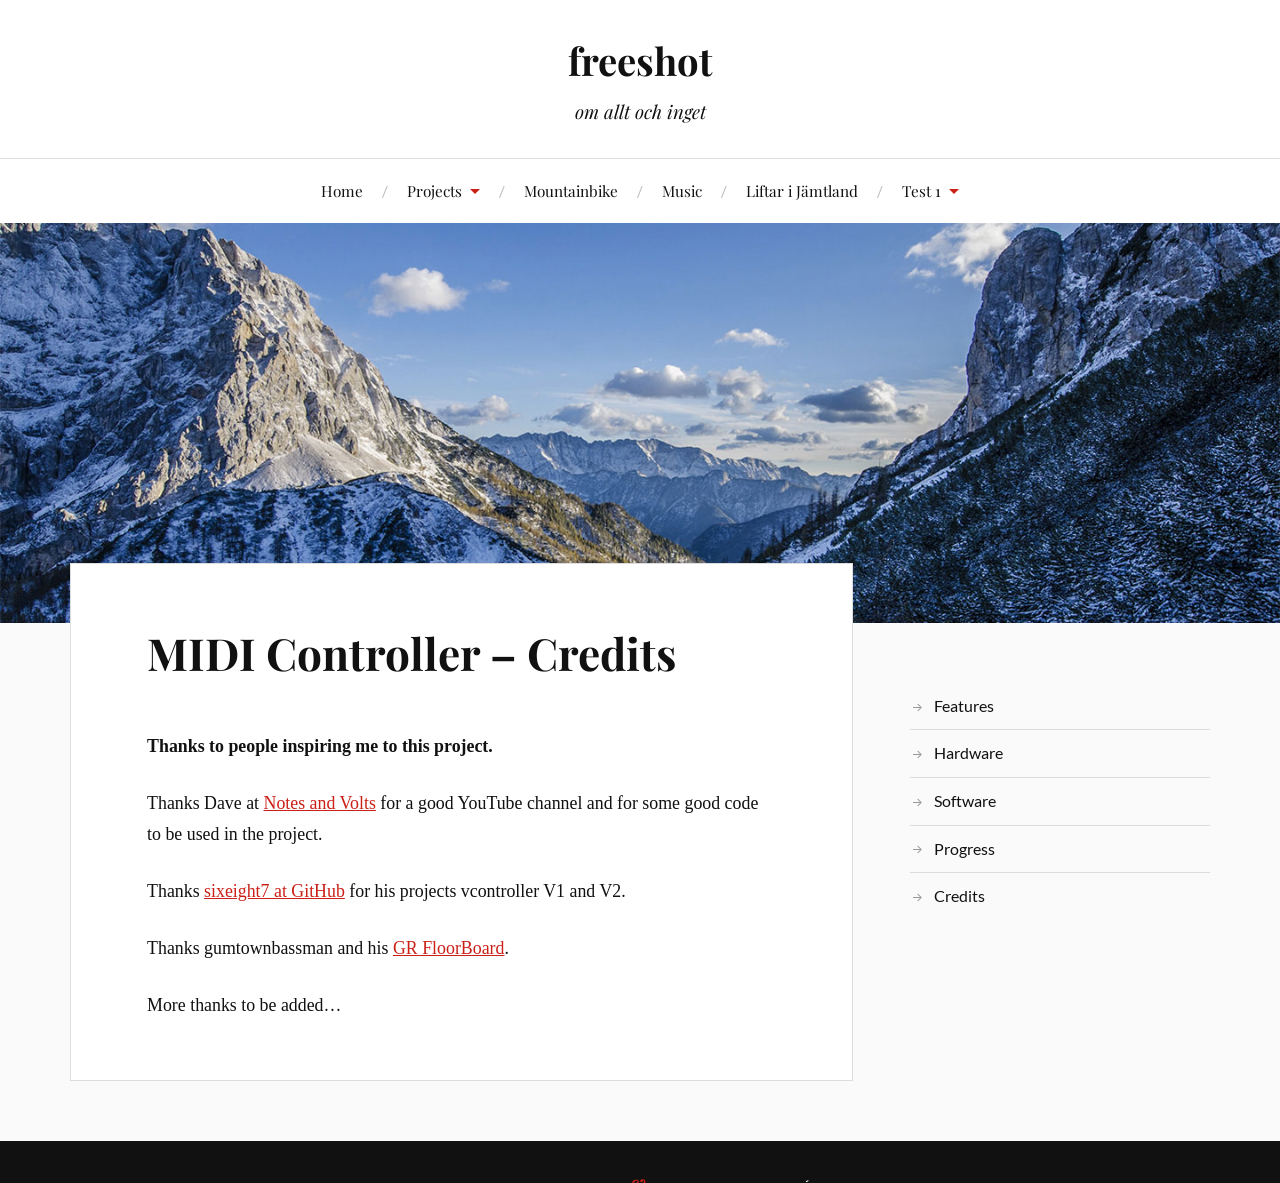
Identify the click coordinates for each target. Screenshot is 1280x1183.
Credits (959, 895)
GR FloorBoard (449, 948)
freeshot (640, 60)
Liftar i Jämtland (802, 190)
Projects (434, 190)
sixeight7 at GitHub (274, 891)
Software (965, 800)
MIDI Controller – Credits (411, 652)
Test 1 (921, 190)
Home (342, 190)
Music (682, 190)
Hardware (968, 752)
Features (964, 705)
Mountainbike (571, 190)
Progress (964, 848)
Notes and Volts (320, 803)
